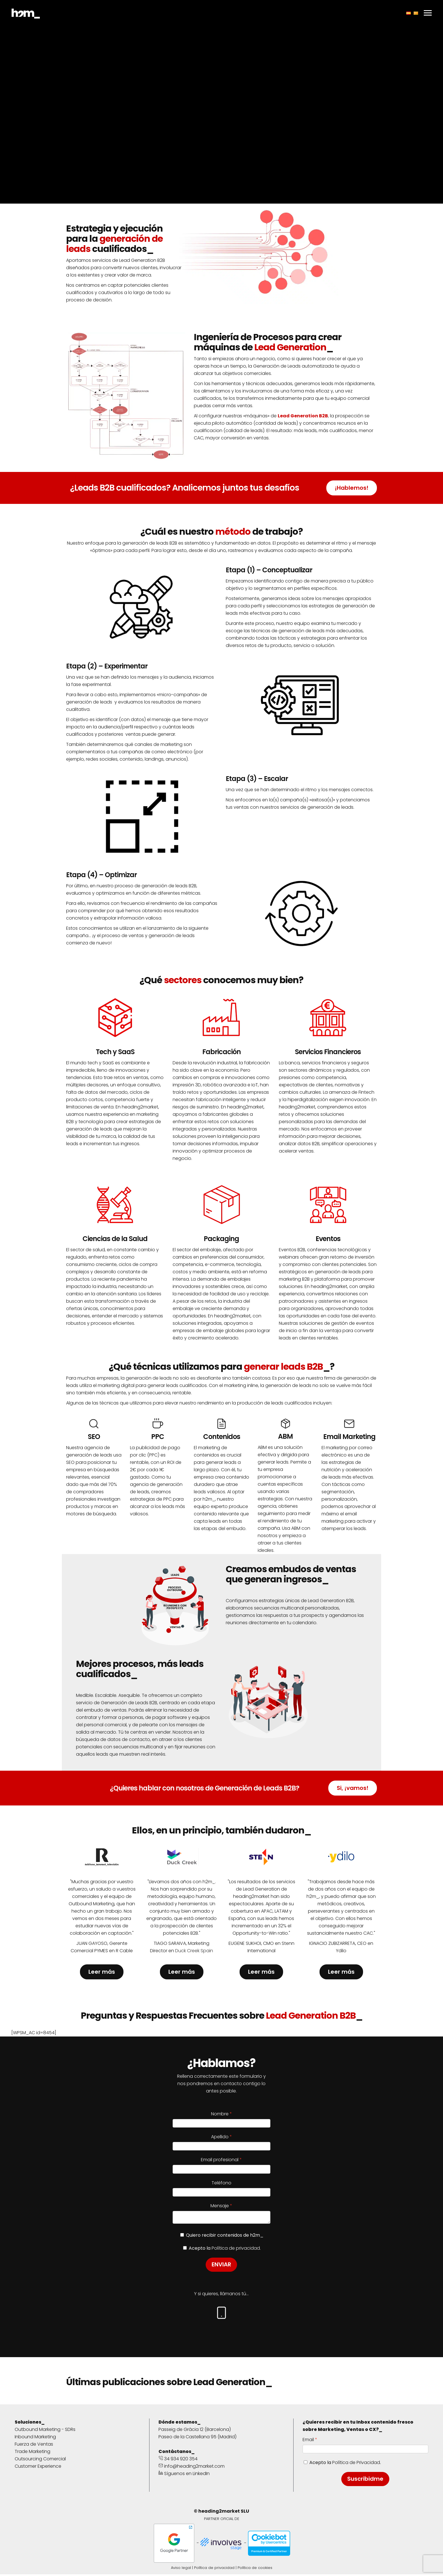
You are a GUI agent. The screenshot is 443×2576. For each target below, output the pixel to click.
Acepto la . (345, 2464)
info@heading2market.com (191, 2468)
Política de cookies (255, 2569)
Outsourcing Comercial (40, 2460)
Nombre (220, 2114)
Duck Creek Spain (194, 1950)
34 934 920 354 (177, 2460)
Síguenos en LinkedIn (184, 2475)
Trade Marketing (32, 2453)
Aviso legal (181, 2569)
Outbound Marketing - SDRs (45, 2431)
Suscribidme (365, 2480)
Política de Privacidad (356, 2464)
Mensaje (219, 2205)
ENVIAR (221, 2266)
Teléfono (221, 2183)
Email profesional (219, 2159)
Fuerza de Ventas (34, 2446)
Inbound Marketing (35, 2438)
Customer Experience (38, 2468)
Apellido (220, 2136)
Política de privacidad (214, 2569)
